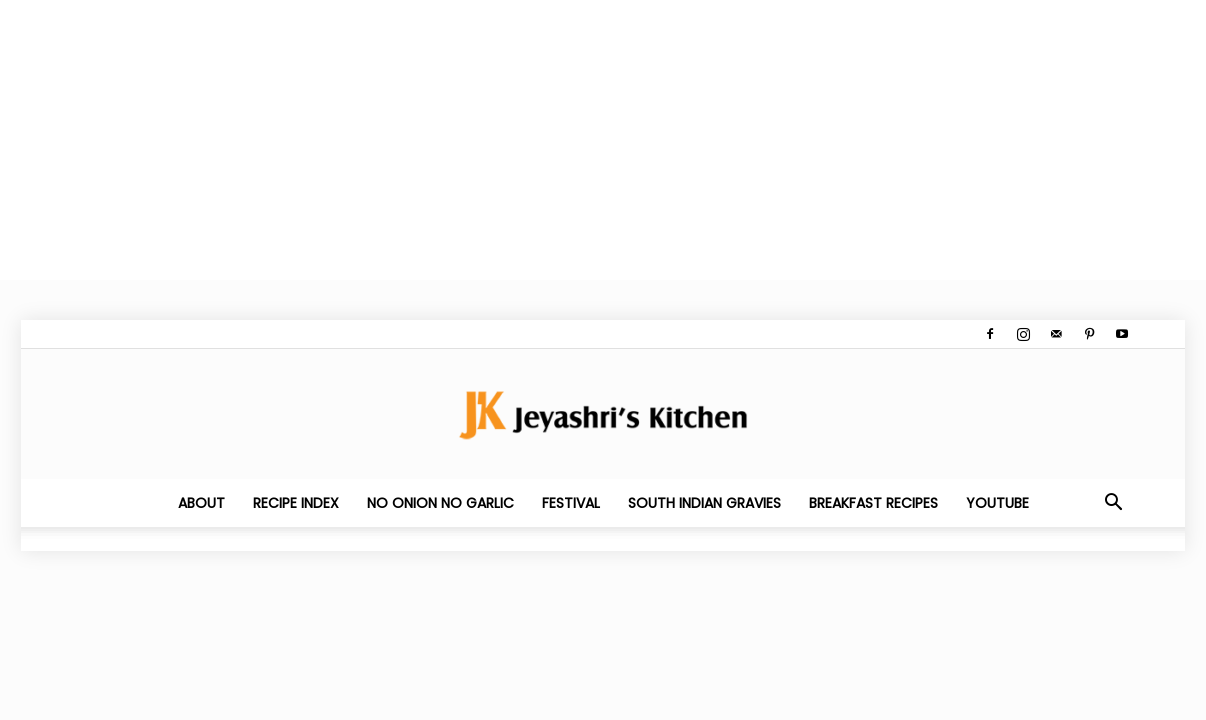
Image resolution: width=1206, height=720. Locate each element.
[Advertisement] (600, 140)
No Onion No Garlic (440, 503)
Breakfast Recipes (873, 503)
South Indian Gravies (704, 503)
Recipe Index (296, 503)
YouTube (997, 503)
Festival (571, 503)
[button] (1113, 504)
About (201, 503)
